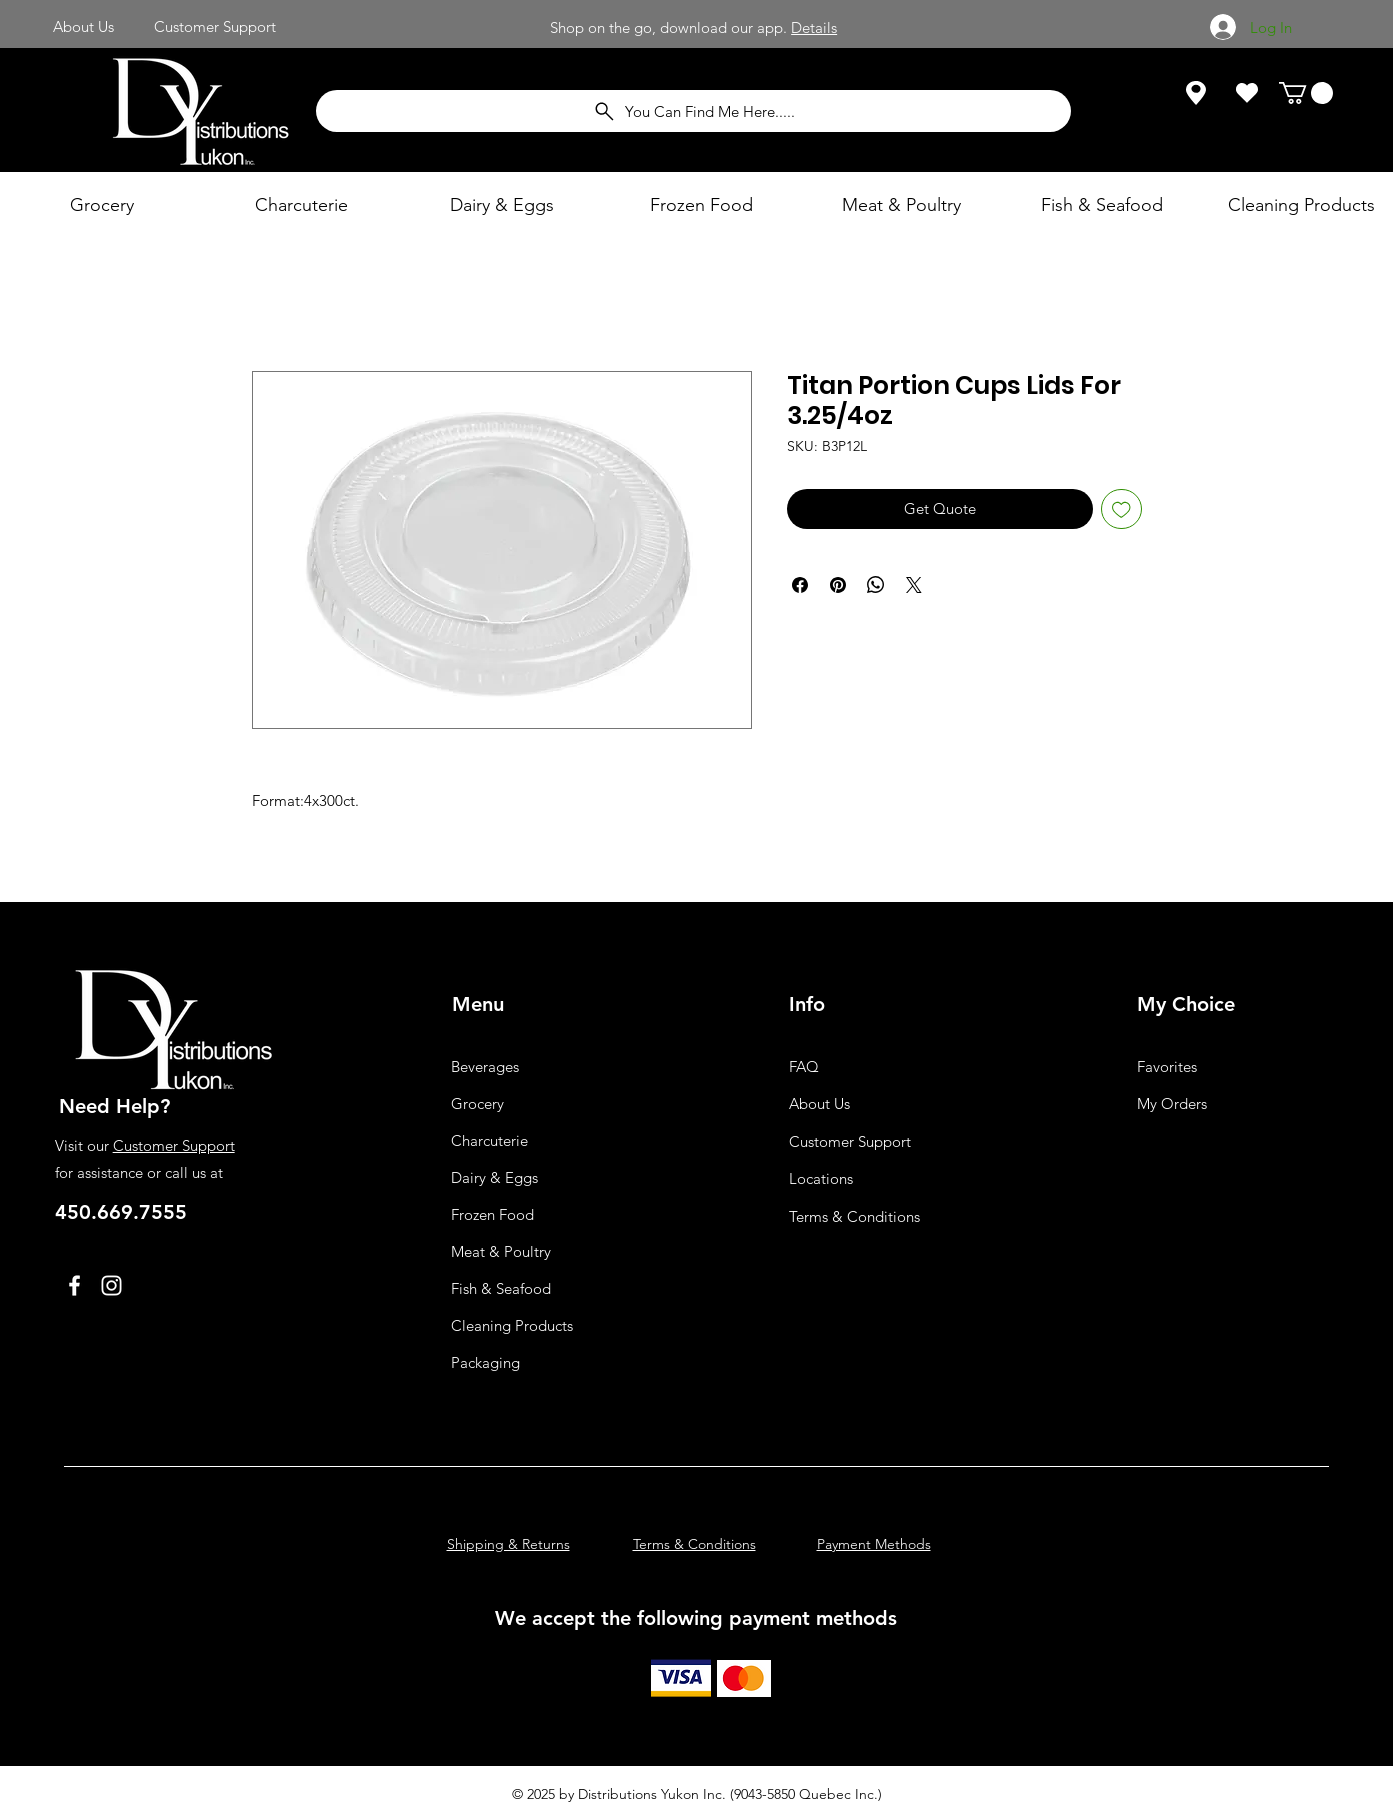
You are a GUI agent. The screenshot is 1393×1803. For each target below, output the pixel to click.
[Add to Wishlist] (1121, 509)
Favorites (1167, 1066)
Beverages (485, 1066)
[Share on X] (914, 585)
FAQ (804, 1066)
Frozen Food (492, 1214)
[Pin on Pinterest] (838, 585)
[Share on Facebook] (800, 585)
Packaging (485, 1362)
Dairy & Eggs (494, 1177)
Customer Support (174, 1145)
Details (814, 27)
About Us (819, 1103)
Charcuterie (489, 1140)
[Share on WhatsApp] (876, 585)
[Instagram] (111, 1285)
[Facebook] (74, 1285)
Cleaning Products (512, 1325)
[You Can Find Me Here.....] (693, 111)
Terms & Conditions (854, 1216)
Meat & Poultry (501, 1251)
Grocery (477, 1103)
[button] (1306, 93)
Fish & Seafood (501, 1288)
